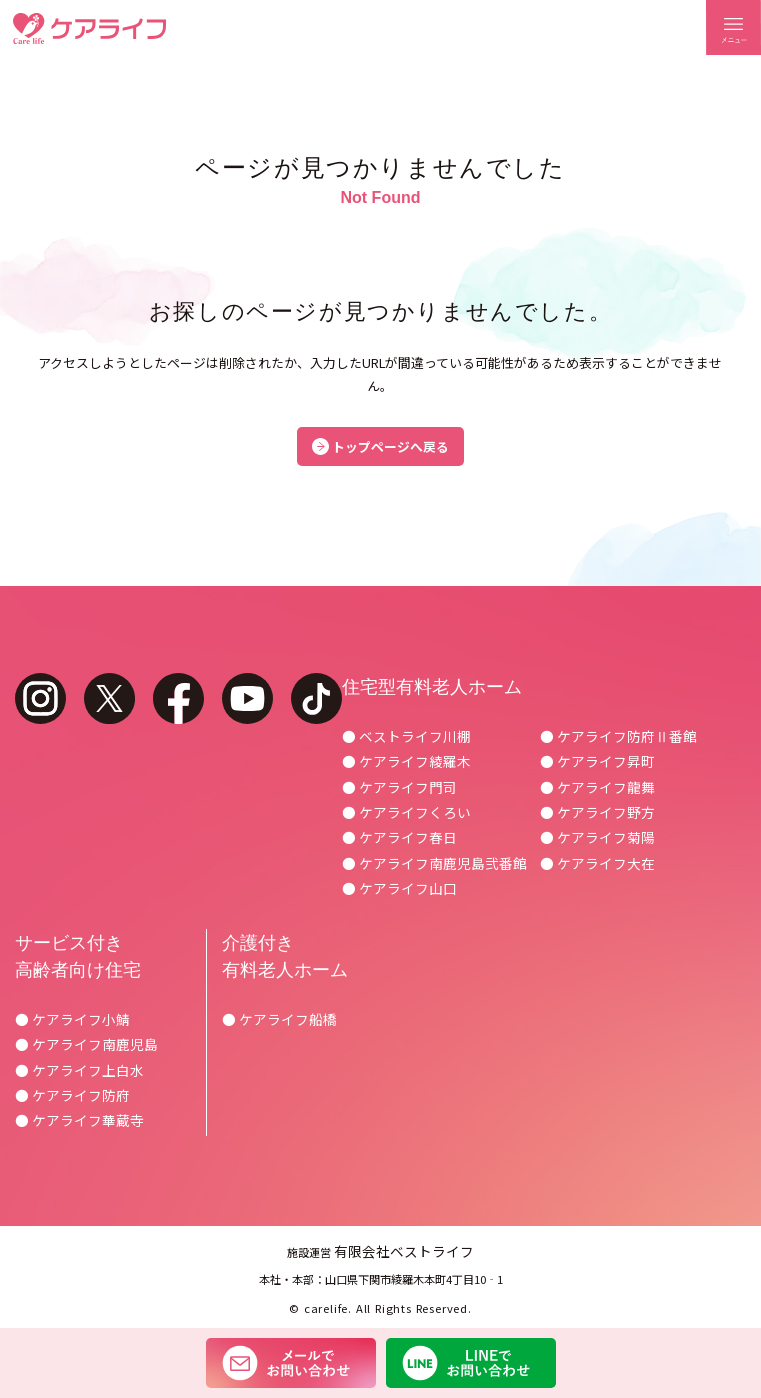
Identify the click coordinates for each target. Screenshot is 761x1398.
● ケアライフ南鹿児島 (86, 1044)
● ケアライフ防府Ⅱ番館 (618, 736)
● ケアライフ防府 (72, 1095)
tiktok (316, 698)
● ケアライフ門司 (399, 787)
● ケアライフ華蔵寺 (79, 1120)
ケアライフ (89, 28)
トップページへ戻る (390, 446)
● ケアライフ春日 (399, 837)
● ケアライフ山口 (399, 888)
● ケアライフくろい (406, 812)
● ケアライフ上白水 (79, 1070)
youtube (247, 698)
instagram (40, 698)
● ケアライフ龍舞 (597, 787)
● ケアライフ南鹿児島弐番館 (434, 863)
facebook (178, 698)
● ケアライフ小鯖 (72, 1019)
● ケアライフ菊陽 (597, 837)
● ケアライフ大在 (597, 863)
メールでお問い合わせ (291, 1363)
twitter (109, 698)
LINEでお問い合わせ (471, 1363)
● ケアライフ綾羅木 (406, 761)
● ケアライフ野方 (597, 812)
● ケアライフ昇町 (597, 761)
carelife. (328, 1308)
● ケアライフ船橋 (279, 1019)
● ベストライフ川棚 (406, 736)
